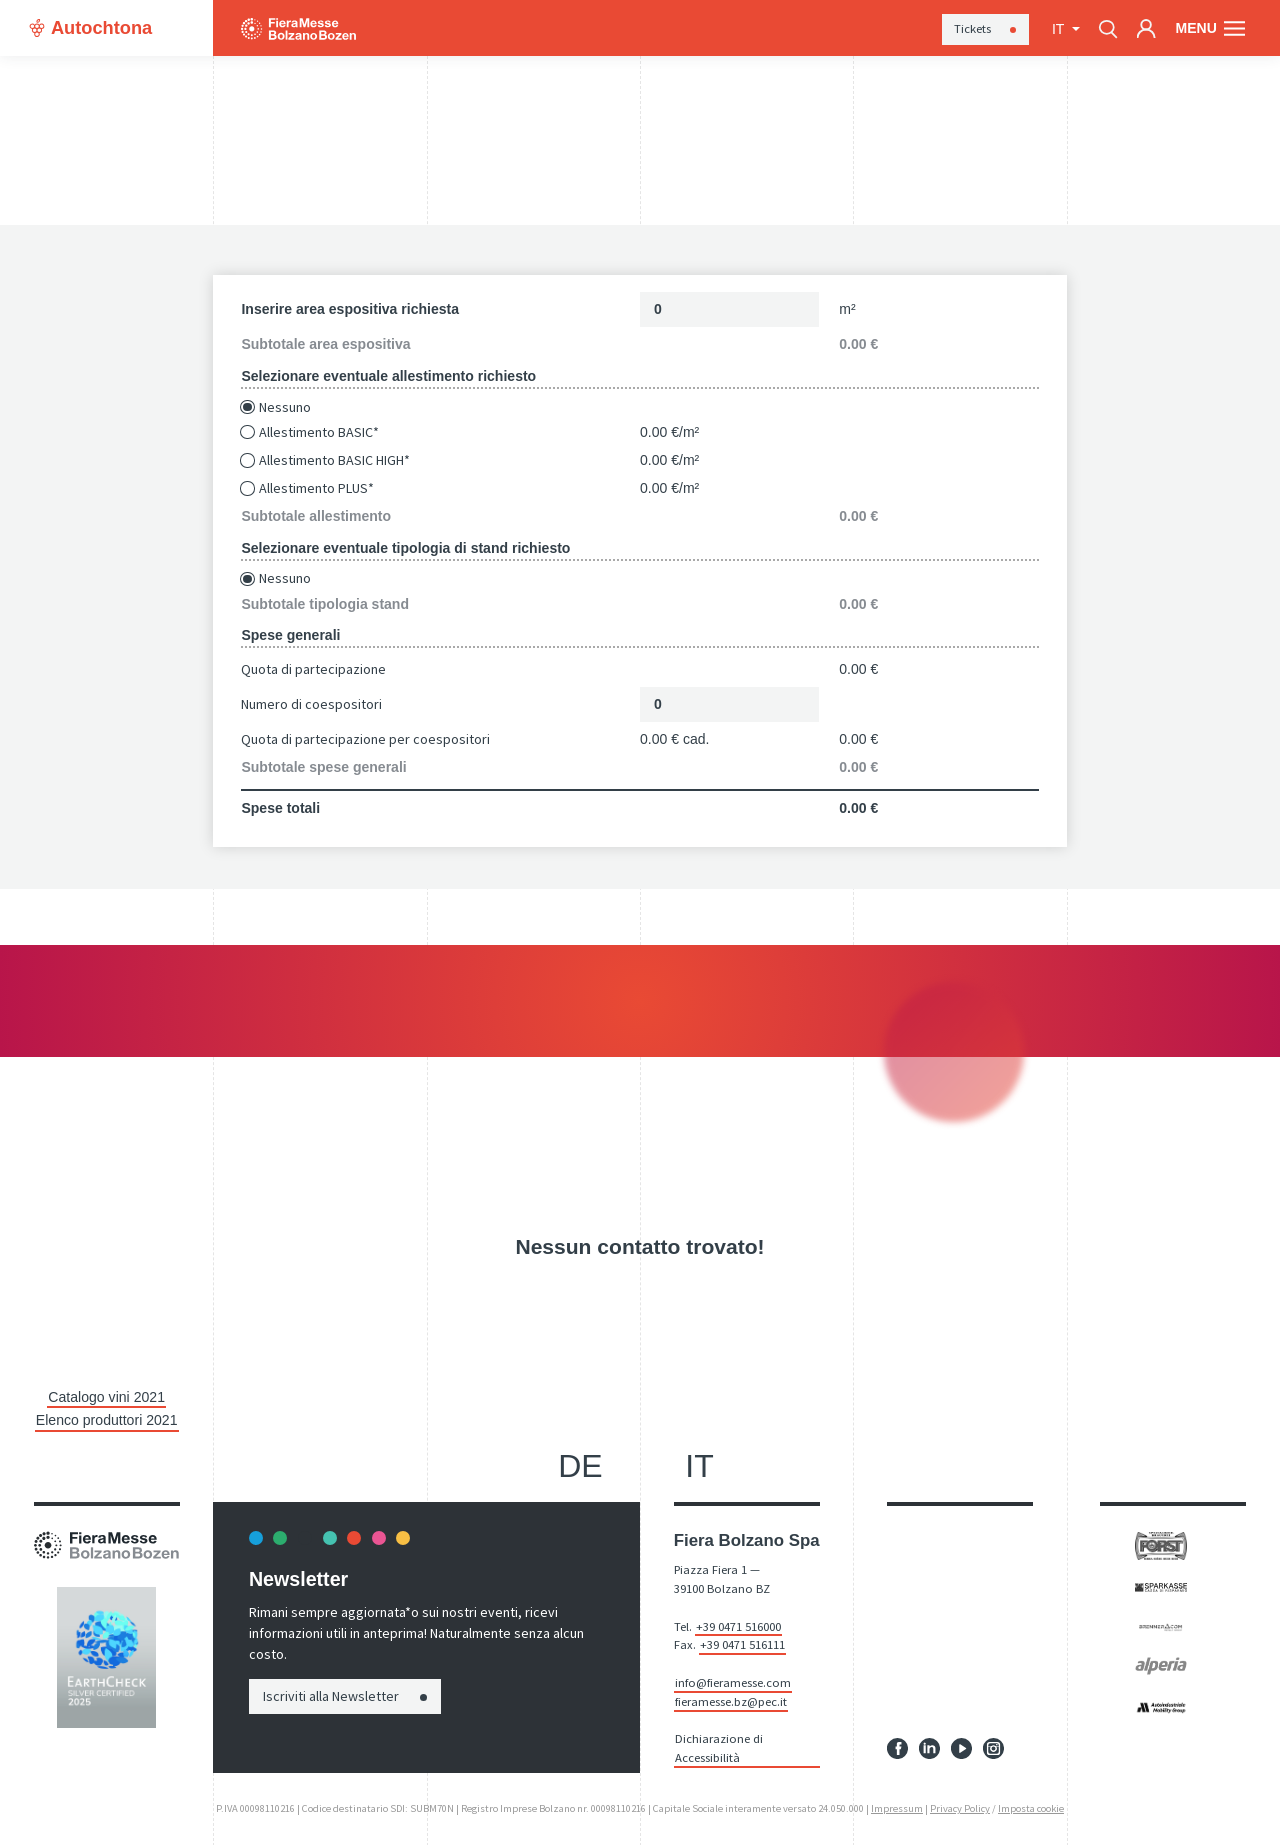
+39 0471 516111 (742, 1644)
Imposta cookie (1031, 1807)
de (580, 1465)
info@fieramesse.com (733, 1682)
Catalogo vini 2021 (107, 1397)
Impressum (897, 1807)
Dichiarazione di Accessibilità (719, 1748)
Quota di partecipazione (313, 669)
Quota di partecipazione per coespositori (365, 739)
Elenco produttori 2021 (106, 1420)
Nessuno (285, 407)
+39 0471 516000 (738, 1625)
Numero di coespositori (311, 704)
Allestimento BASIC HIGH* (334, 460)
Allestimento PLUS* (316, 488)
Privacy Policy (960, 1807)
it (1060, 29)
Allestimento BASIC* (319, 432)
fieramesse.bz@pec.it (731, 1700)
